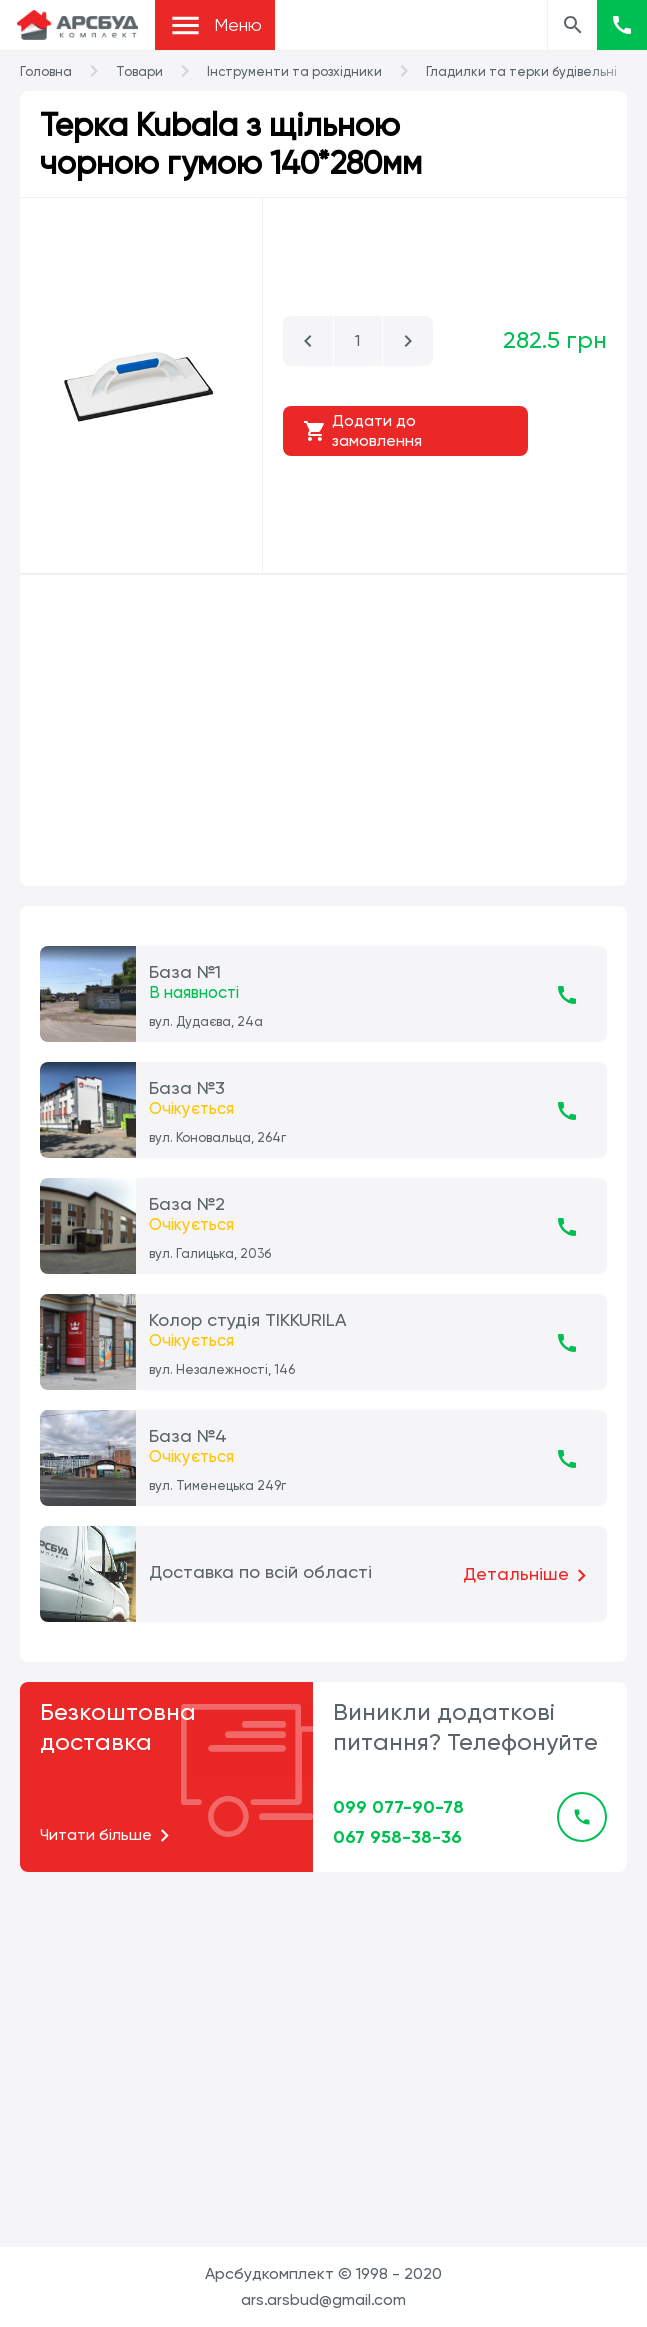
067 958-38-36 (397, 1837)
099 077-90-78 (398, 1807)
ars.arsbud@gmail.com (323, 2299)
